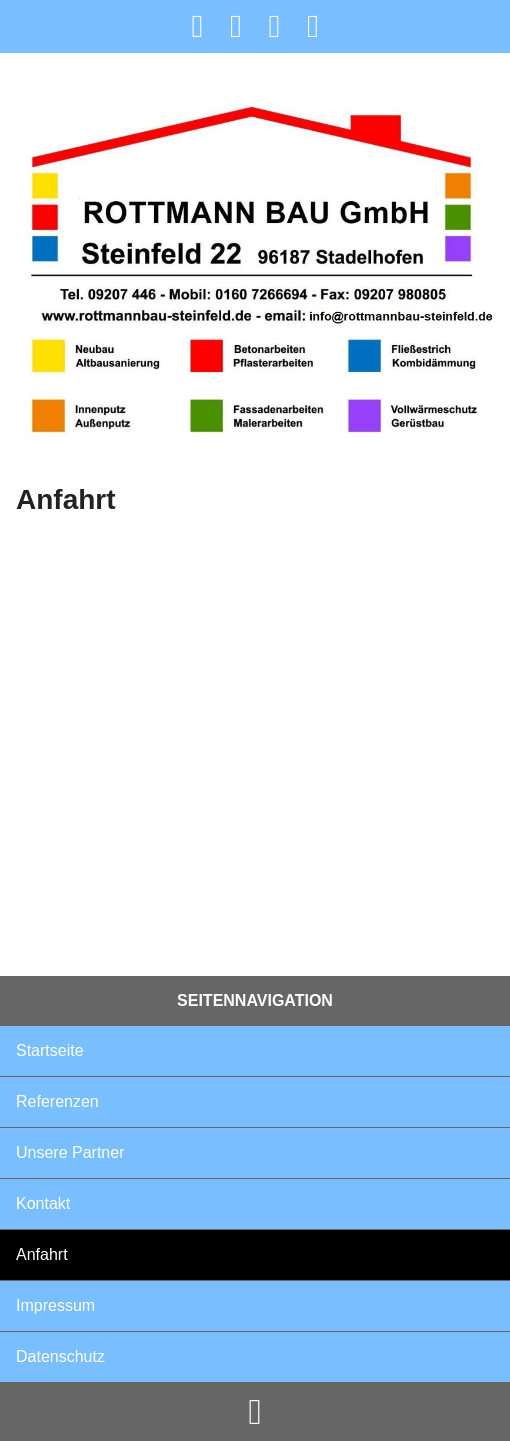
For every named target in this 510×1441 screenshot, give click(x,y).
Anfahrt (42, 1254)
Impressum (55, 1305)
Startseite (50, 1050)
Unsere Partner (70, 1152)
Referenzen (57, 1101)
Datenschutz (60, 1356)
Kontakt (43, 1203)
